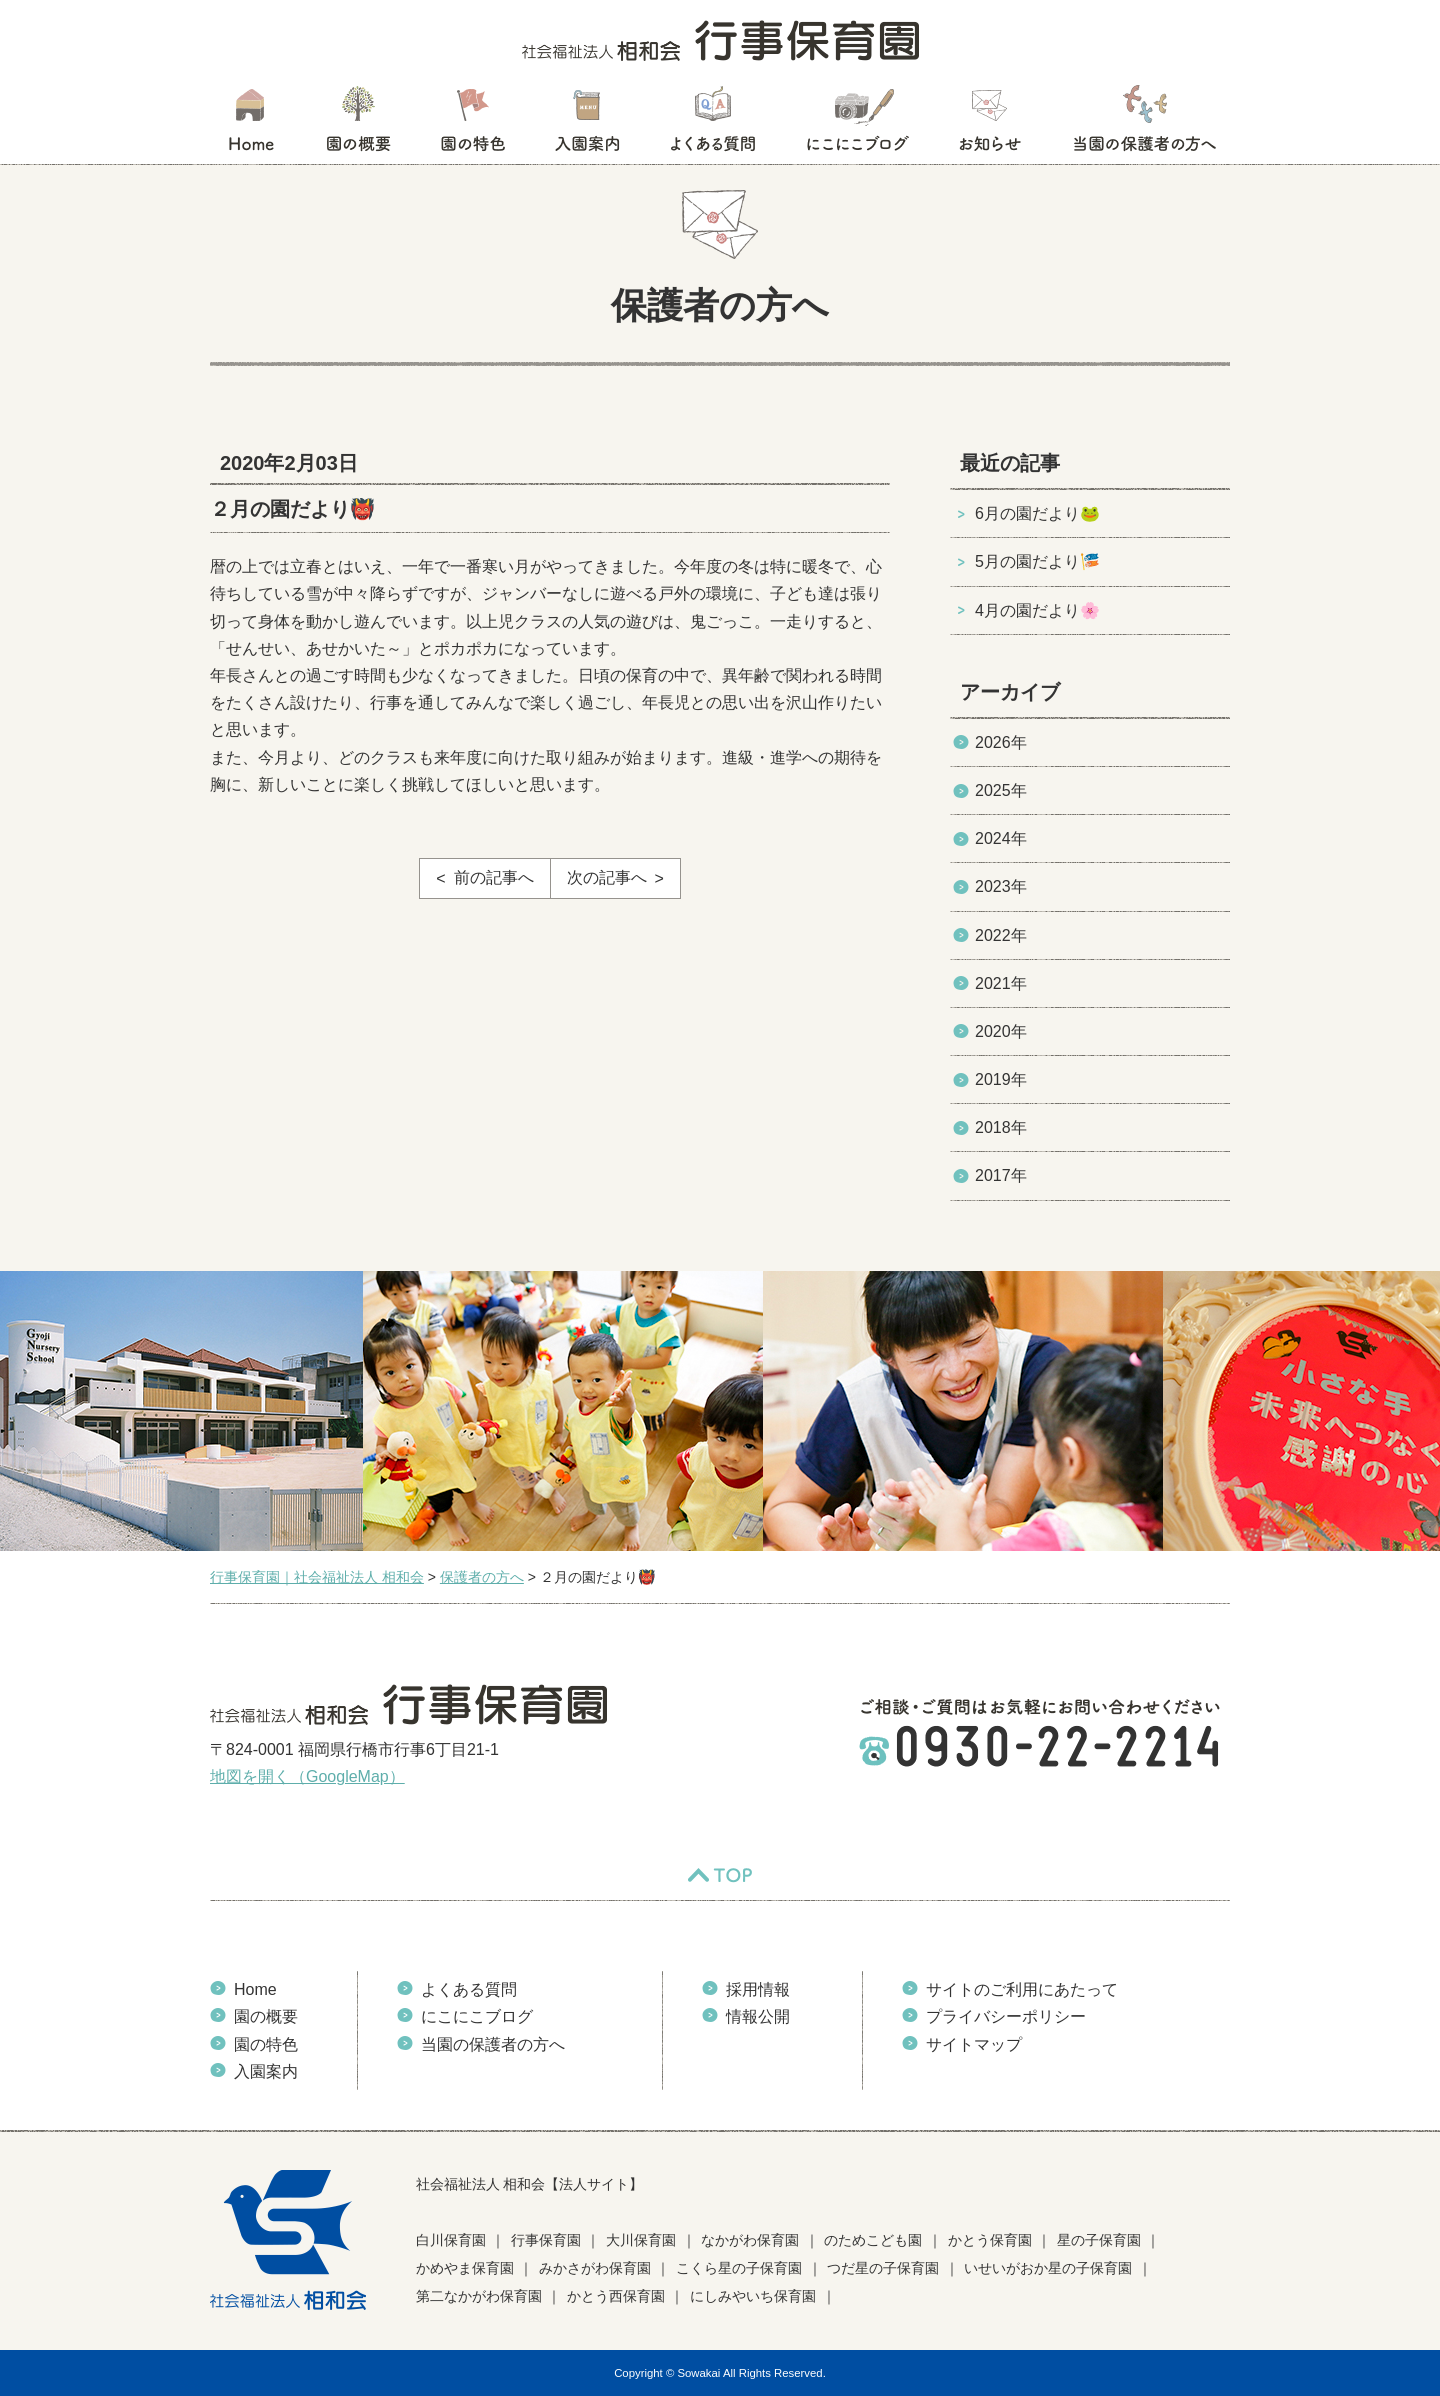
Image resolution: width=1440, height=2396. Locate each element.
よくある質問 (713, 125)
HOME (250, 125)
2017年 (1001, 1175)
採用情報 (758, 1989)
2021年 (1001, 983)
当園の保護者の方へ (1143, 125)
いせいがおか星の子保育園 (1048, 2268)
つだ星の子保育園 (883, 2268)
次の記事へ (607, 877)
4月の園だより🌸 (1037, 610)
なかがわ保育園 (750, 2240)
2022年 (1001, 935)
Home (255, 1989)
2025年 (1001, 790)
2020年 (1001, 1031)
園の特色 (473, 125)
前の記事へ (494, 877)
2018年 (1001, 1127)
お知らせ (989, 125)
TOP (720, 1875)
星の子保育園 (1099, 2240)
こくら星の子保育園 (739, 2268)
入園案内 (587, 125)
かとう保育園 (990, 2240)
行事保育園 (546, 2240)
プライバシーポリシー (1006, 2016)
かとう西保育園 (616, 2296)
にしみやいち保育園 (753, 2296)
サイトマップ (974, 2044)
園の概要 (358, 125)
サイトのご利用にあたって (1022, 1989)
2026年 (1001, 742)
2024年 (1001, 838)
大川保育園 (641, 2240)
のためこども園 (873, 2240)
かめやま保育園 (465, 2268)
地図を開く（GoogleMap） (307, 1776)
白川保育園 (451, 2240)
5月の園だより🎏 (1037, 561)
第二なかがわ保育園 (479, 2296)
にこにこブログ (857, 125)
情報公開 (758, 2016)
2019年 (1001, 1079)
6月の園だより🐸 (1037, 513)
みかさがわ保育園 (595, 2268)
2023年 (1001, 886)
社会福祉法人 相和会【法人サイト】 (530, 2184)
